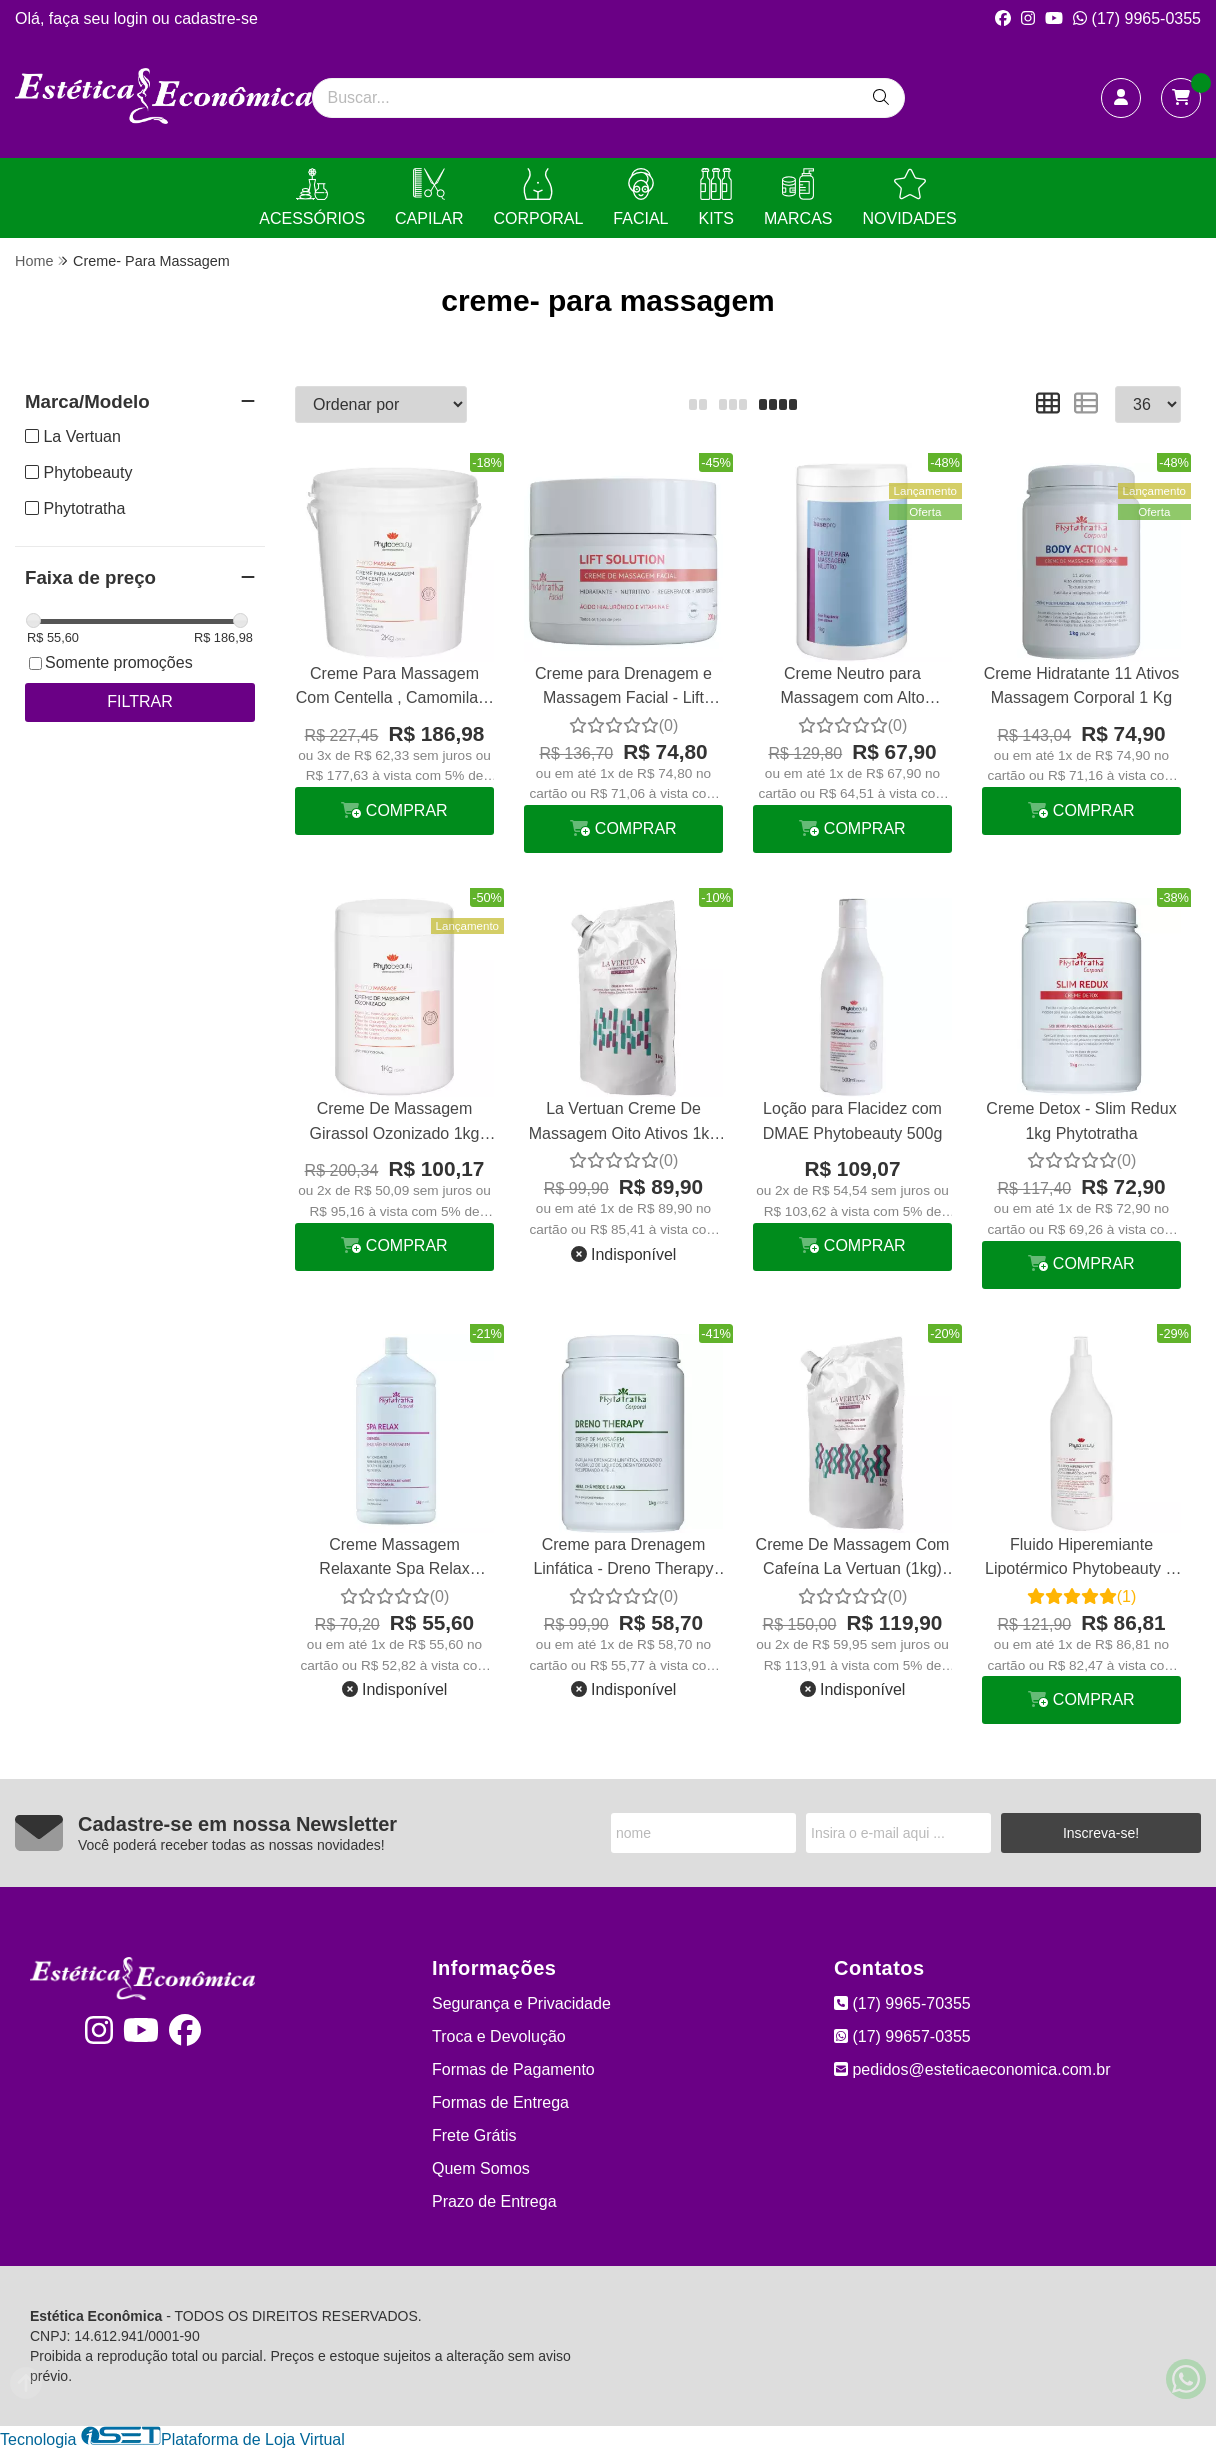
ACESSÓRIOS (312, 197)
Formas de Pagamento (513, 2069)
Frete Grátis (474, 2135)
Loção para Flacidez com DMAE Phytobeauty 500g (853, 1120)
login (133, 18)
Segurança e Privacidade (521, 2003)
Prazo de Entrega (494, 2201)
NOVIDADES (909, 197)
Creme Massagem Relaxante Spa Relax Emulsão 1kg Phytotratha (394, 1559)
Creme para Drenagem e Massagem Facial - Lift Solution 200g (623, 688)
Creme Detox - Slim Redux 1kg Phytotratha (1081, 1120)
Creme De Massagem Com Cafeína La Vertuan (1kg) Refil (853, 1559)
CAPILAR (429, 197)
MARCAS (798, 197)
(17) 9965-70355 (902, 2003)
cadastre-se (216, 18)
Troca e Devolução (499, 2036)
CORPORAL (539, 197)
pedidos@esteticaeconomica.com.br (972, 2069)
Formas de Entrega (500, 2102)
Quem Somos (481, 2168)
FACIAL (640, 197)
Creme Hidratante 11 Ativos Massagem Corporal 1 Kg (1082, 685)
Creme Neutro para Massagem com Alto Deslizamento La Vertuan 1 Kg (852, 688)
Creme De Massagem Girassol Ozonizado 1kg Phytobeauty (395, 1123)
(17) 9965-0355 (1137, 18)
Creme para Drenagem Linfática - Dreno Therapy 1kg (623, 1559)
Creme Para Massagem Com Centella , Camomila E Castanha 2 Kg (394, 688)
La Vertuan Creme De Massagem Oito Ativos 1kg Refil (623, 1123)
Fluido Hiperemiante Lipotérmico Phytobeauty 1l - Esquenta (1081, 1559)
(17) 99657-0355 (902, 2036)
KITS (716, 197)
